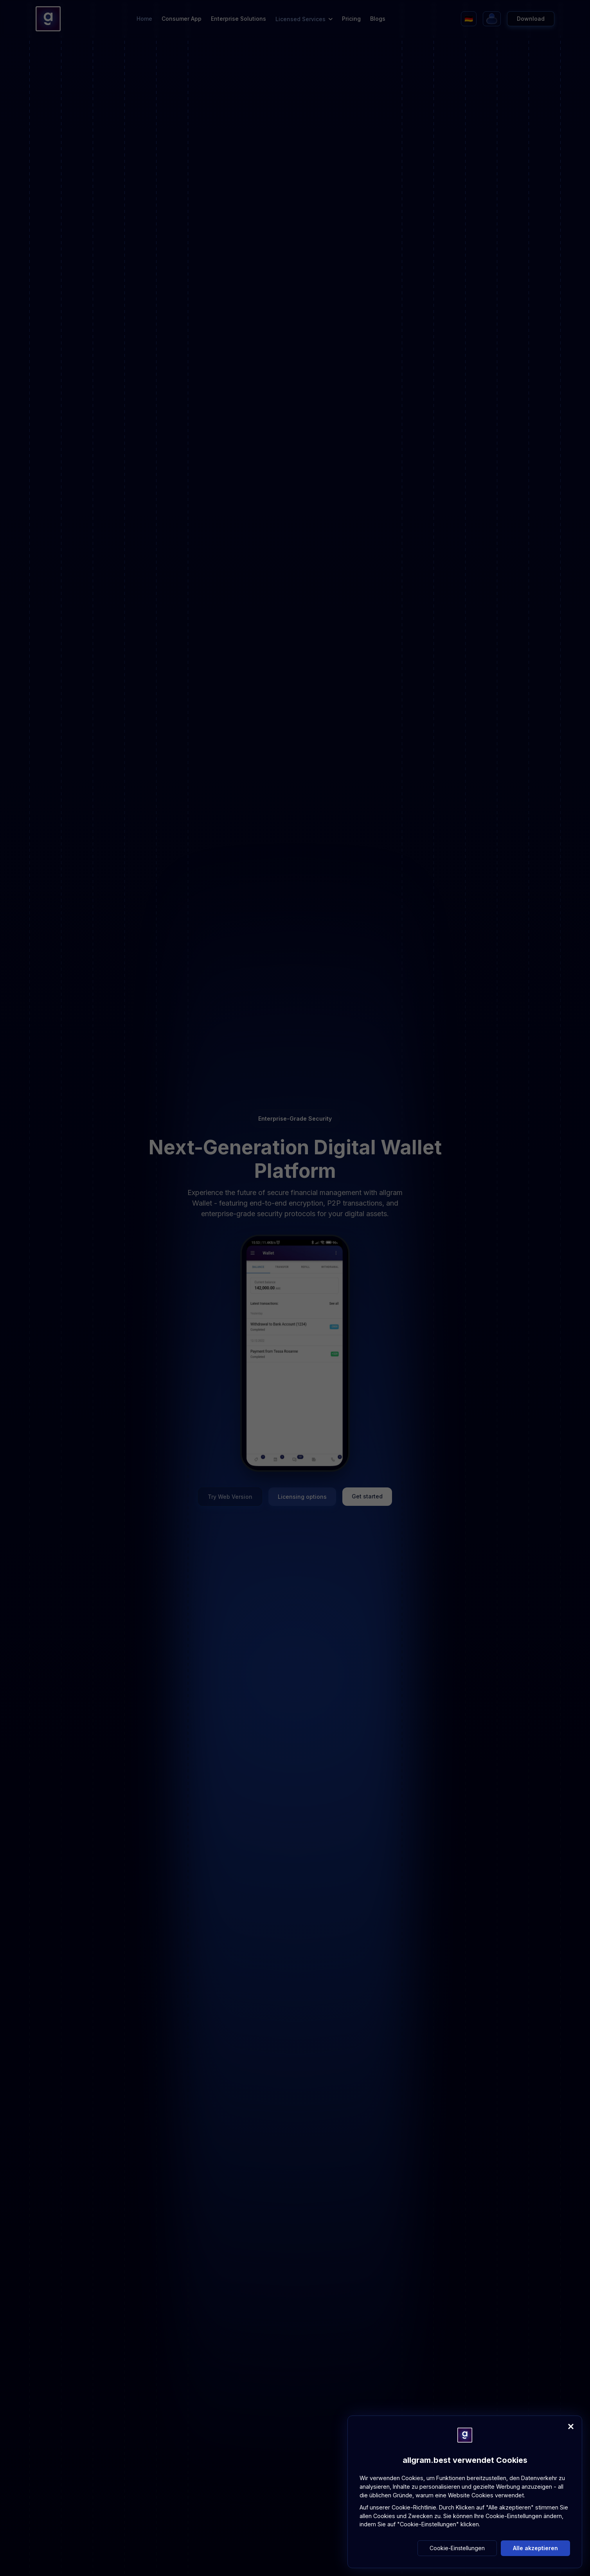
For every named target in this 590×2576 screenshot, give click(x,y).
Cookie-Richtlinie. (415, 2507)
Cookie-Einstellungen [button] (457, 2548)
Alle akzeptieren (535, 2548)
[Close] (571, 2426)
